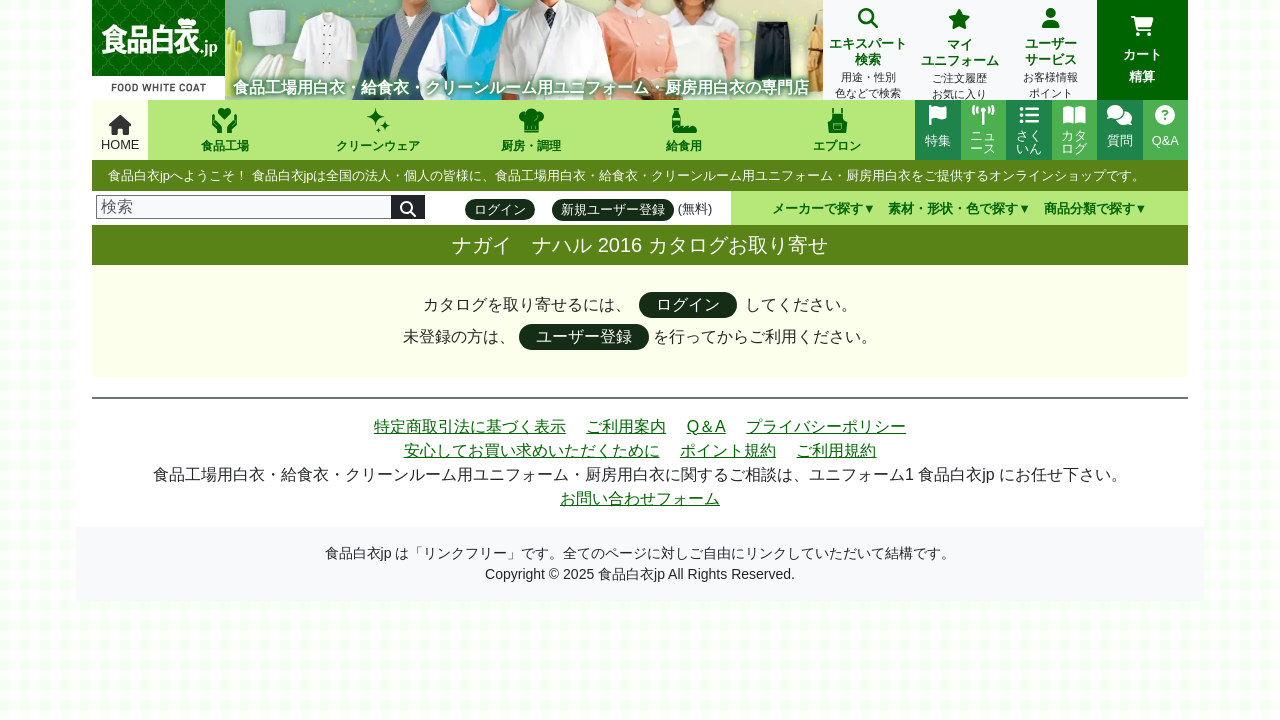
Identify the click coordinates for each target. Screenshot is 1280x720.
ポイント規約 (728, 450)
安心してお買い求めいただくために (532, 450)
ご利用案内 (626, 426)
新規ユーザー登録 (613, 209)
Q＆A (706, 426)
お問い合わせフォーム (640, 498)
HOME (120, 133)
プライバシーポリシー (826, 426)
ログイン (500, 209)
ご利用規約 (836, 450)
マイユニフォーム (959, 56)
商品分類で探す (1089, 208)
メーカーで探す (817, 208)
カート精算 (1142, 50)
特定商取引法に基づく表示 (470, 426)
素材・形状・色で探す (953, 208)
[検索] (244, 207)
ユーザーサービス (1050, 55)
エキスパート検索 (868, 55)
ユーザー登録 (584, 336)
